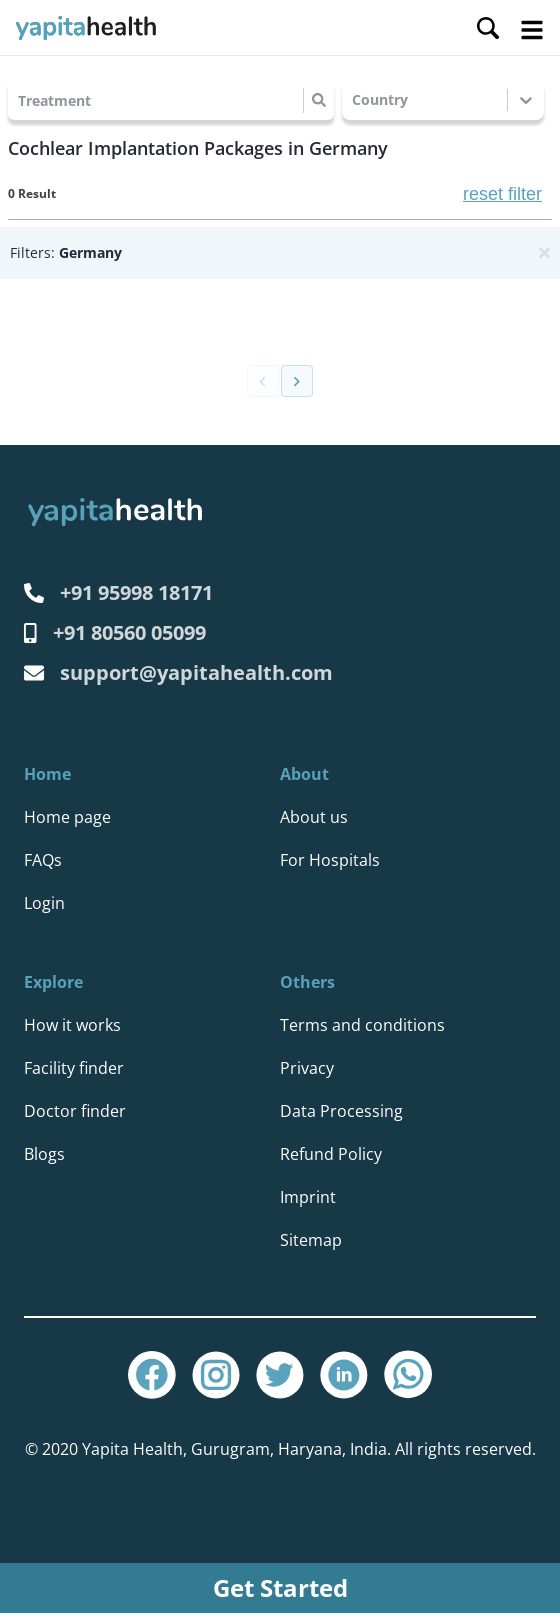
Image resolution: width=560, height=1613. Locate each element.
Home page (67, 817)
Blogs (44, 1154)
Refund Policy (331, 1154)
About (304, 774)
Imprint (308, 1197)
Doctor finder (75, 1111)
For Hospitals (330, 860)
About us (314, 817)
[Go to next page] (297, 381)
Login (44, 903)
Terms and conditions (362, 1025)
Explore (53, 982)
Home (47, 774)
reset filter (502, 194)
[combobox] (20, 100)
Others (307, 982)
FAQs (43, 860)
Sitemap (311, 1240)
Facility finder (74, 1068)
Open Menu (532, 30)
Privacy (307, 1068)
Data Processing (341, 1111)
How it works (72, 1025)
